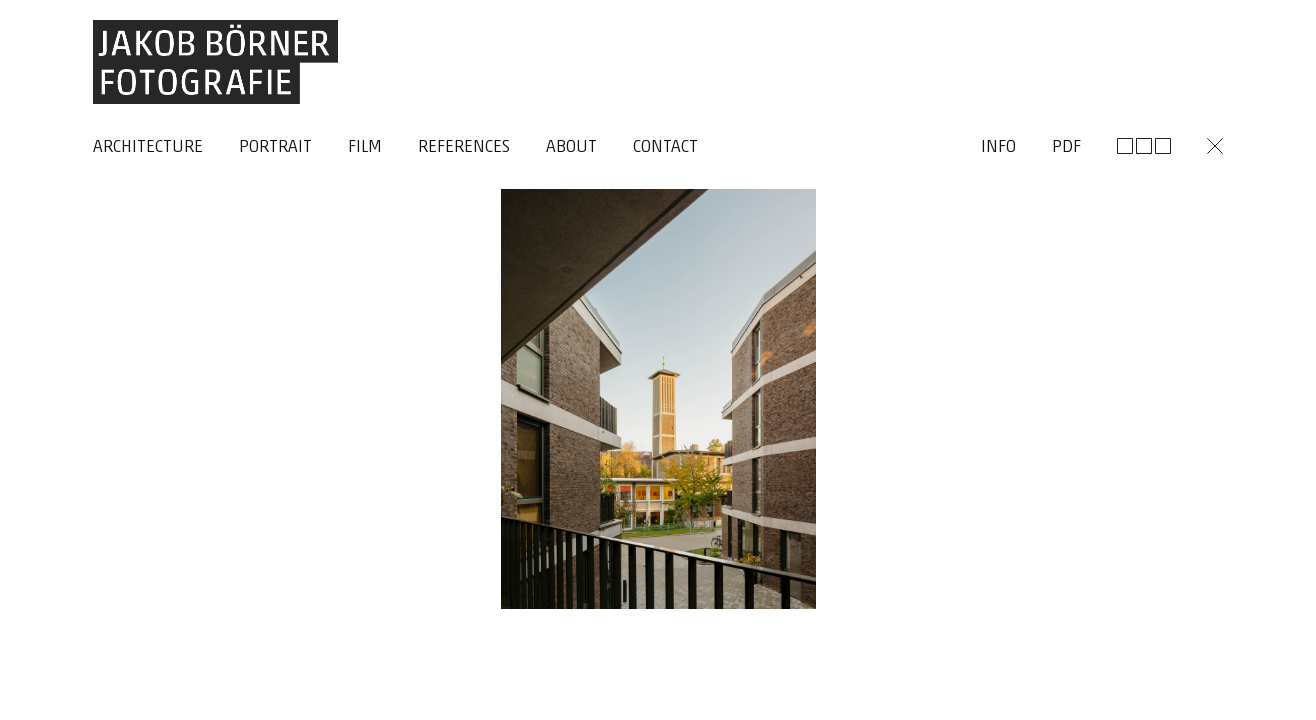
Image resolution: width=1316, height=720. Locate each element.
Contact (665, 147)
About (571, 147)
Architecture (148, 147)
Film (365, 147)
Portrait (275, 147)
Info (998, 147)
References (464, 147)
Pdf (1066, 147)
